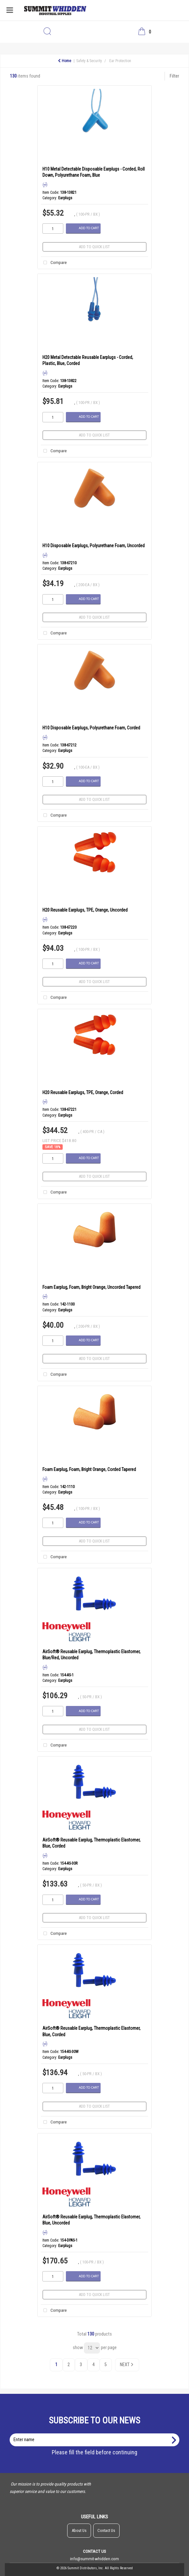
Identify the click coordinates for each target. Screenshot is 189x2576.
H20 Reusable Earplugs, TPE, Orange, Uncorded (85, 910)
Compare (54, 262)
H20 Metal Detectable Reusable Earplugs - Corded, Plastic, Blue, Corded (87, 360)
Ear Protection (120, 61)
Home (64, 61)
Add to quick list (94, 247)
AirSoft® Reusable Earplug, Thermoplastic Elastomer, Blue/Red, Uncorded (91, 1654)
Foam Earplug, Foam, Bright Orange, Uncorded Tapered (91, 1287)
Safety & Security (89, 61)
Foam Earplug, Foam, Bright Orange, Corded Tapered (89, 1469)
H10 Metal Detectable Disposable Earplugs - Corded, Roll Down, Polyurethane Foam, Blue (93, 172)
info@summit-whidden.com (94, 2558)
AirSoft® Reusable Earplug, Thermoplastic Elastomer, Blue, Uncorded (91, 2219)
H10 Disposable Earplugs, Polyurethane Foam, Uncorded (93, 545)
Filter (174, 76)
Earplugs (65, 198)
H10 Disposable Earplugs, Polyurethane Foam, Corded (91, 727)
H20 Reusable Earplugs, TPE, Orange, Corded (82, 1092)
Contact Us (106, 2530)
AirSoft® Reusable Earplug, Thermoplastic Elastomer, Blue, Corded (91, 1843)
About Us (79, 2530)
